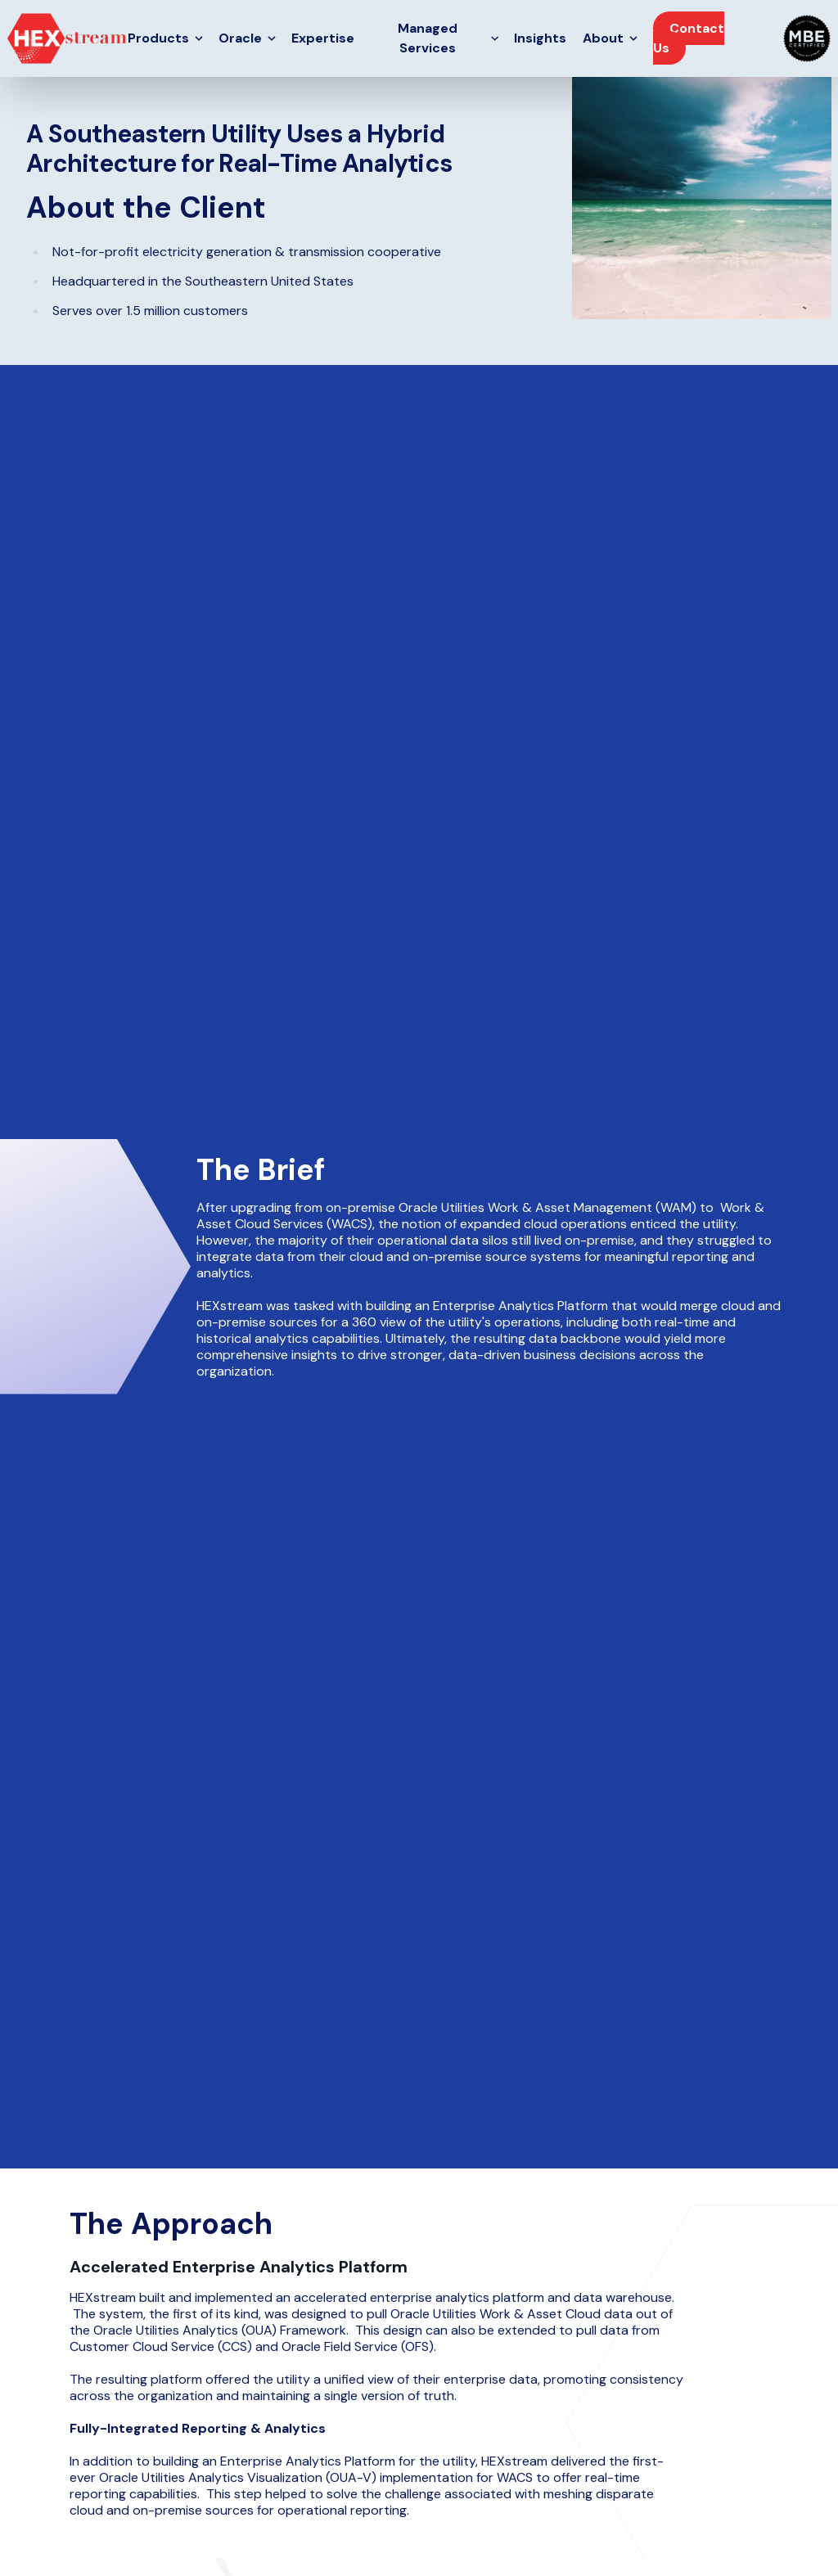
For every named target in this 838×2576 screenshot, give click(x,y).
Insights (540, 38)
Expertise (322, 38)
